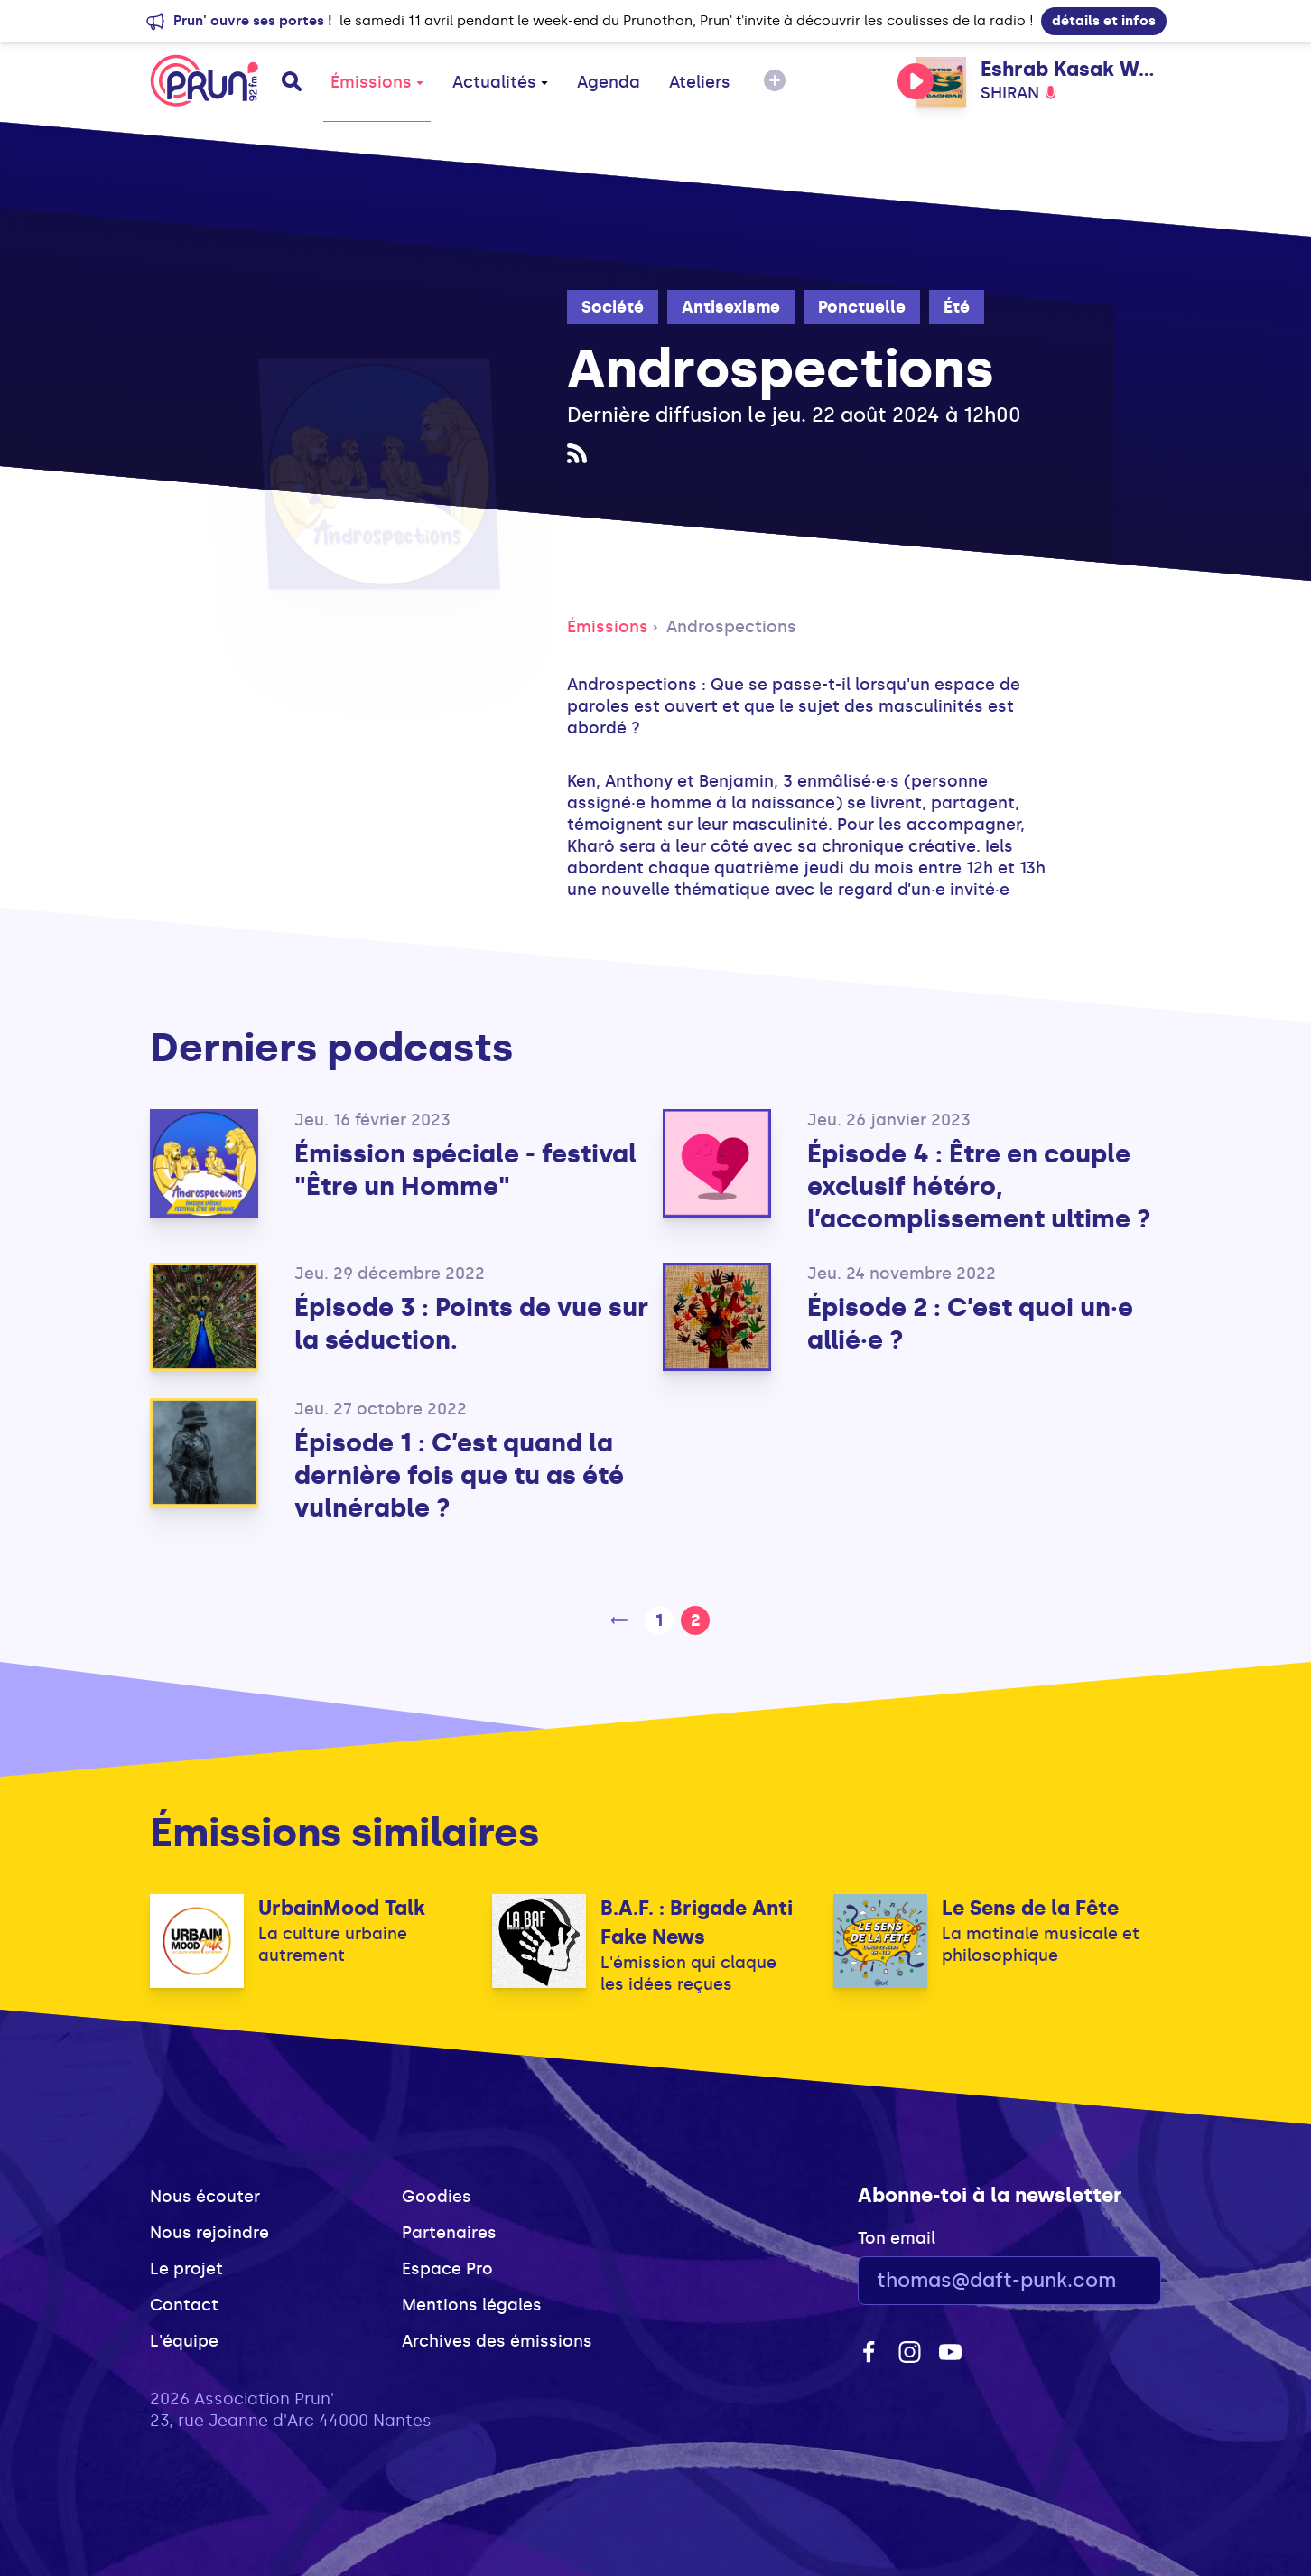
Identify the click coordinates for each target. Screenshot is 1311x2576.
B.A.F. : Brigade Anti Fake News (696, 1922)
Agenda (608, 82)
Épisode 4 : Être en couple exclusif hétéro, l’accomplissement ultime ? (979, 1186)
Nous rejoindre (209, 2233)
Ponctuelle (862, 307)
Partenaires (449, 2233)
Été (957, 307)
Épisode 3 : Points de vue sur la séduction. (471, 1324)
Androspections (731, 627)
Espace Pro (447, 2269)
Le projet (186, 2269)
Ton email (896, 2238)
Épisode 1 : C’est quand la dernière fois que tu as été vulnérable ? (459, 1475)
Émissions (376, 82)
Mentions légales (472, 2305)
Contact (184, 2305)
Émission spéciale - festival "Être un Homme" (465, 1170)
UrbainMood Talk (341, 1908)
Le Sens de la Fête (1030, 1908)
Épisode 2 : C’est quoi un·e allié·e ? (970, 1324)
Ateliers (699, 82)
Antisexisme (731, 307)
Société (612, 307)
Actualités (500, 82)
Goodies (436, 2197)
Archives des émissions (497, 2341)
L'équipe (184, 2341)
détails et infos (1104, 21)
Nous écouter (205, 2197)
